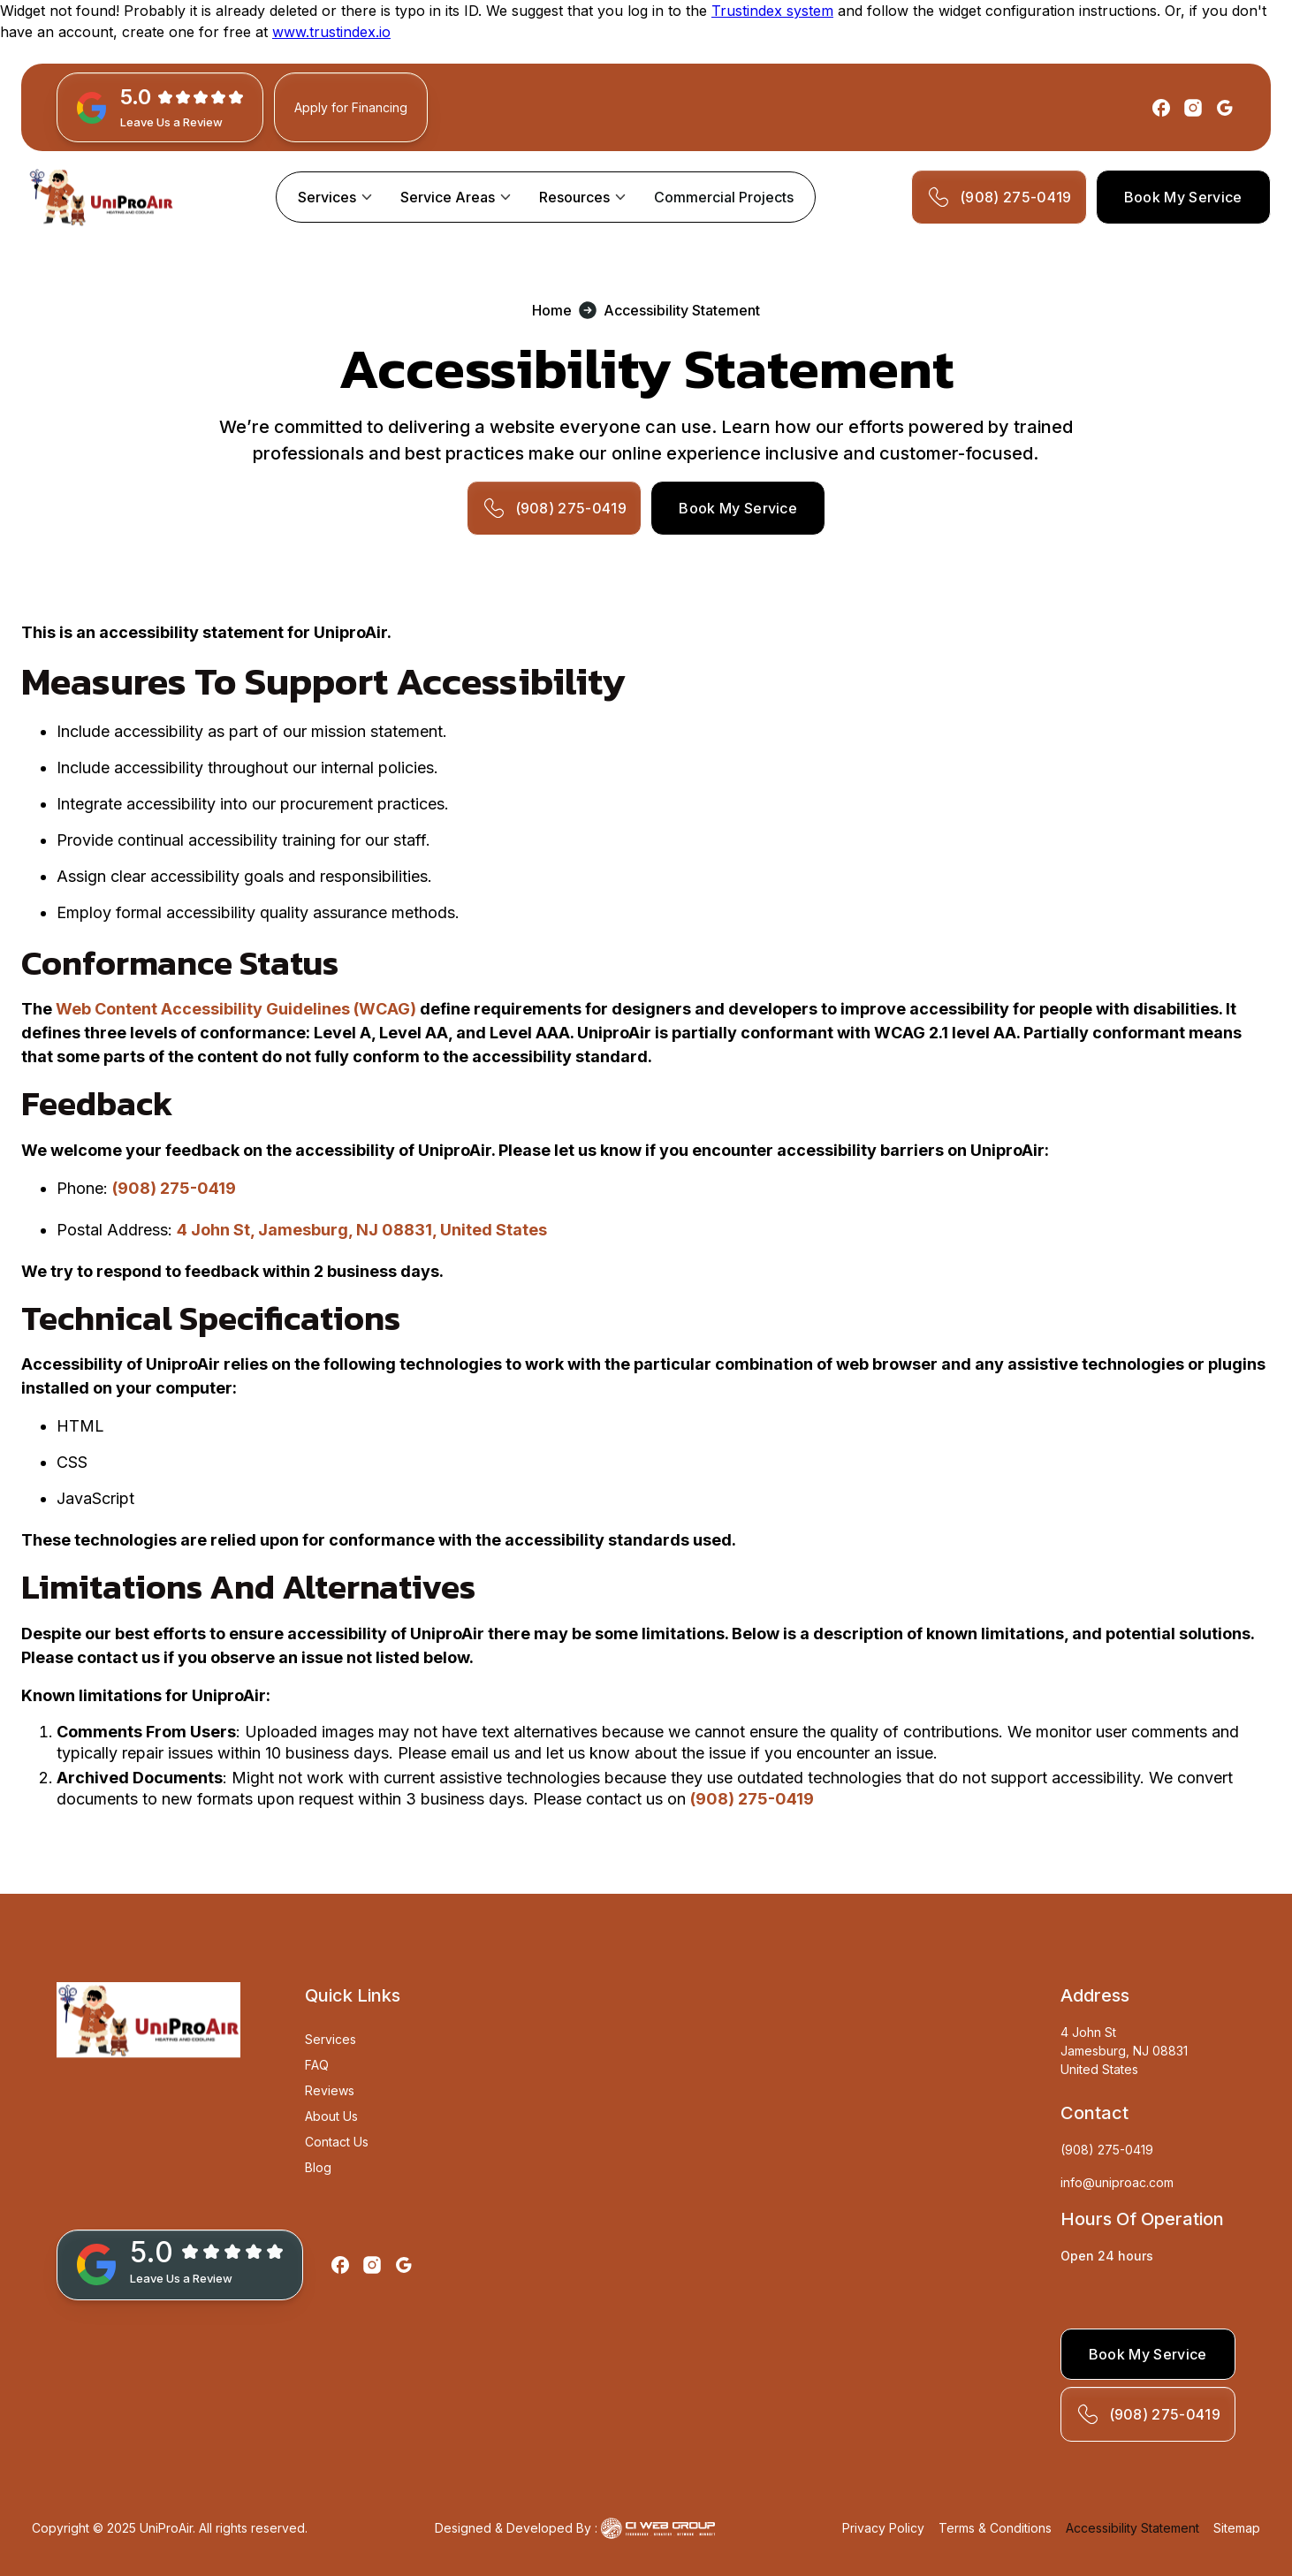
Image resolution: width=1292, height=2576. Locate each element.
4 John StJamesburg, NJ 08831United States (1124, 2051)
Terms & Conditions (995, 2527)
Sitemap (1236, 2527)
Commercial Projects (724, 197)
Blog (318, 2167)
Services (327, 197)
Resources (574, 197)
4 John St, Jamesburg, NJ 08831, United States (362, 1229)
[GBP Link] (160, 107)
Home (552, 310)
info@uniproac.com (1117, 2182)
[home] (100, 197)
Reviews (329, 2090)
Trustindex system (772, 10)
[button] (335, 197)
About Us (331, 2116)
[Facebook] (1161, 107)
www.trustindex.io (331, 32)
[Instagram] (1193, 107)
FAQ (317, 2064)
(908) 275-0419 (174, 1188)
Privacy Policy (883, 2527)
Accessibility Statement (1132, 2527)
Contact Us (337, 2141)
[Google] (1224, 107)
